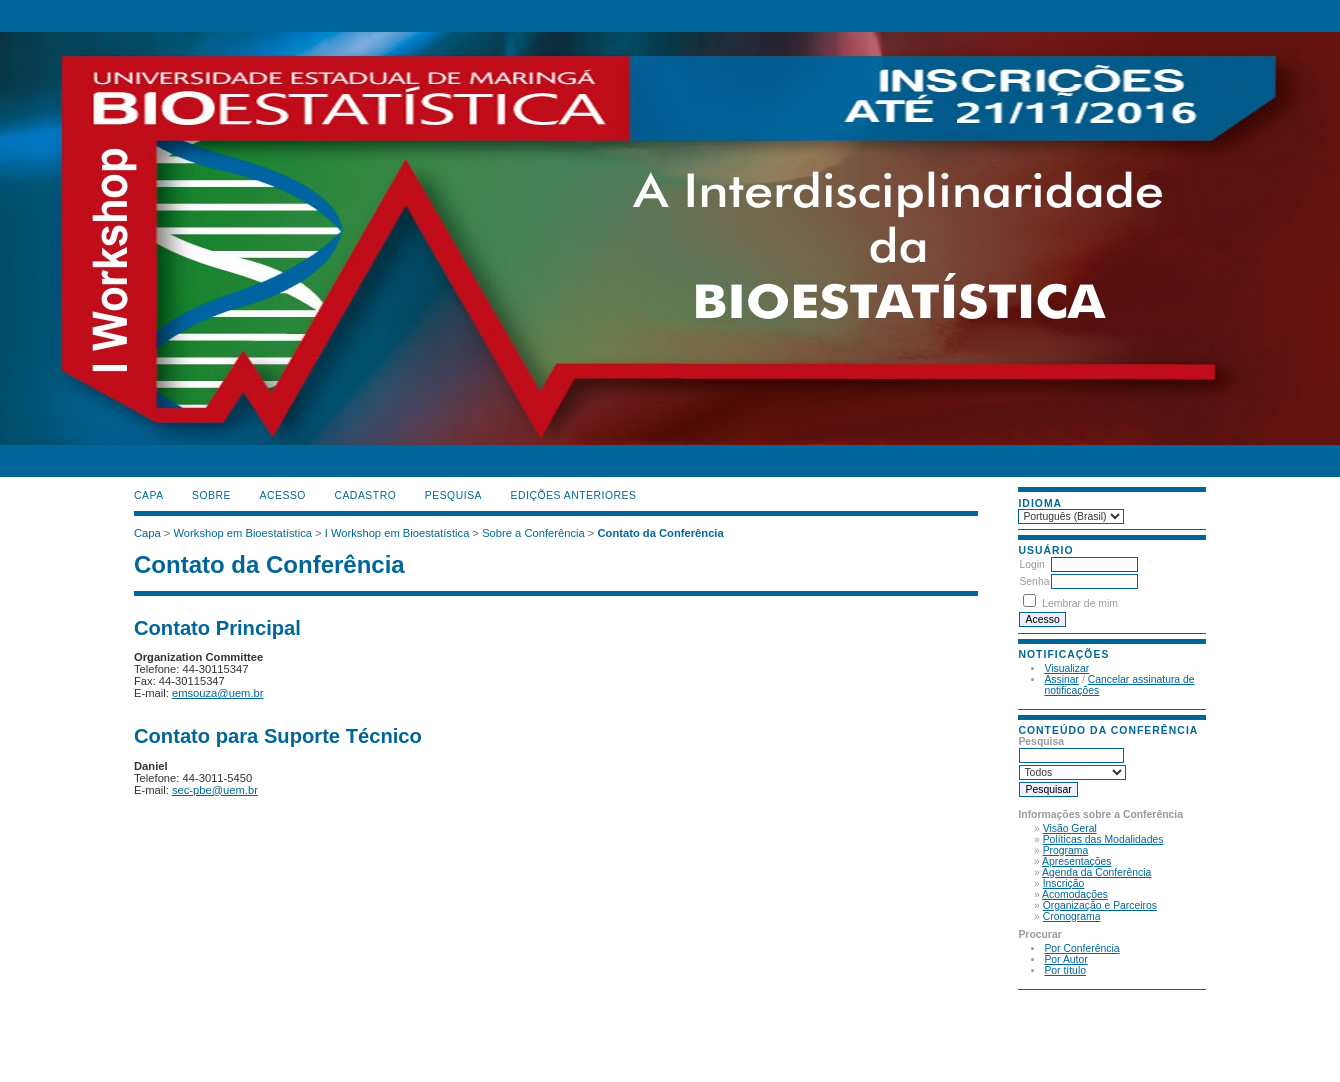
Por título (1065, 970)
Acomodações (1075, 894)
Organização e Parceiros (1100, 905)
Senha (1034, 581)
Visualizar (1066, 668)
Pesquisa (453, 495)
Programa (1066, 850)
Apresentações (1076, 861)
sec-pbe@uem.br (215, 790)
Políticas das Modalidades (1103, 839)
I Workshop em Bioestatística (397, 533)
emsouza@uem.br (218, 693)
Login (1031, 564)
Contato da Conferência (661, 533)
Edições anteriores (574, 495)
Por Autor (1065, 959)
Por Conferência (1081, 948)
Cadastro (365, 495)
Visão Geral (1070, 828)
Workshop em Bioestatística (243, 533)
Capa (149, 495)
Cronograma (1072, 916)
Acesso (283, 495)
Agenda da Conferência (1096, 872)
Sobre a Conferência (533, 533)
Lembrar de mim (1080, 603)
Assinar (1061, 679)
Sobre (211, 495)
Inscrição (1064, 883)
